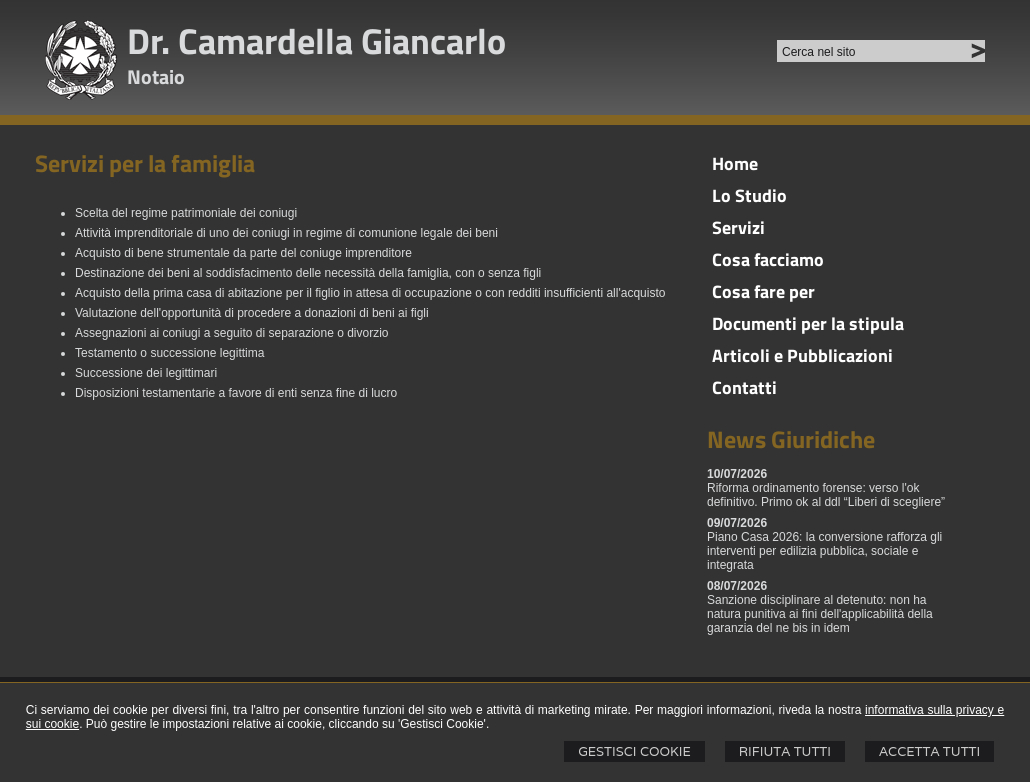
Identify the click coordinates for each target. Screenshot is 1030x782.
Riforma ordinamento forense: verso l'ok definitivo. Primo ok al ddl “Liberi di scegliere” (826, 495)
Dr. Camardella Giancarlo (316, 40)
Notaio (156, 76)
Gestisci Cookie (634, 751)
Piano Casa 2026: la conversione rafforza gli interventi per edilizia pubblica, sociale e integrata (824, 551)
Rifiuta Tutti (785, 751)
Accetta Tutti (929, 751)
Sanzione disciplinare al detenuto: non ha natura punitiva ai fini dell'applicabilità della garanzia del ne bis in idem (820, 614)
